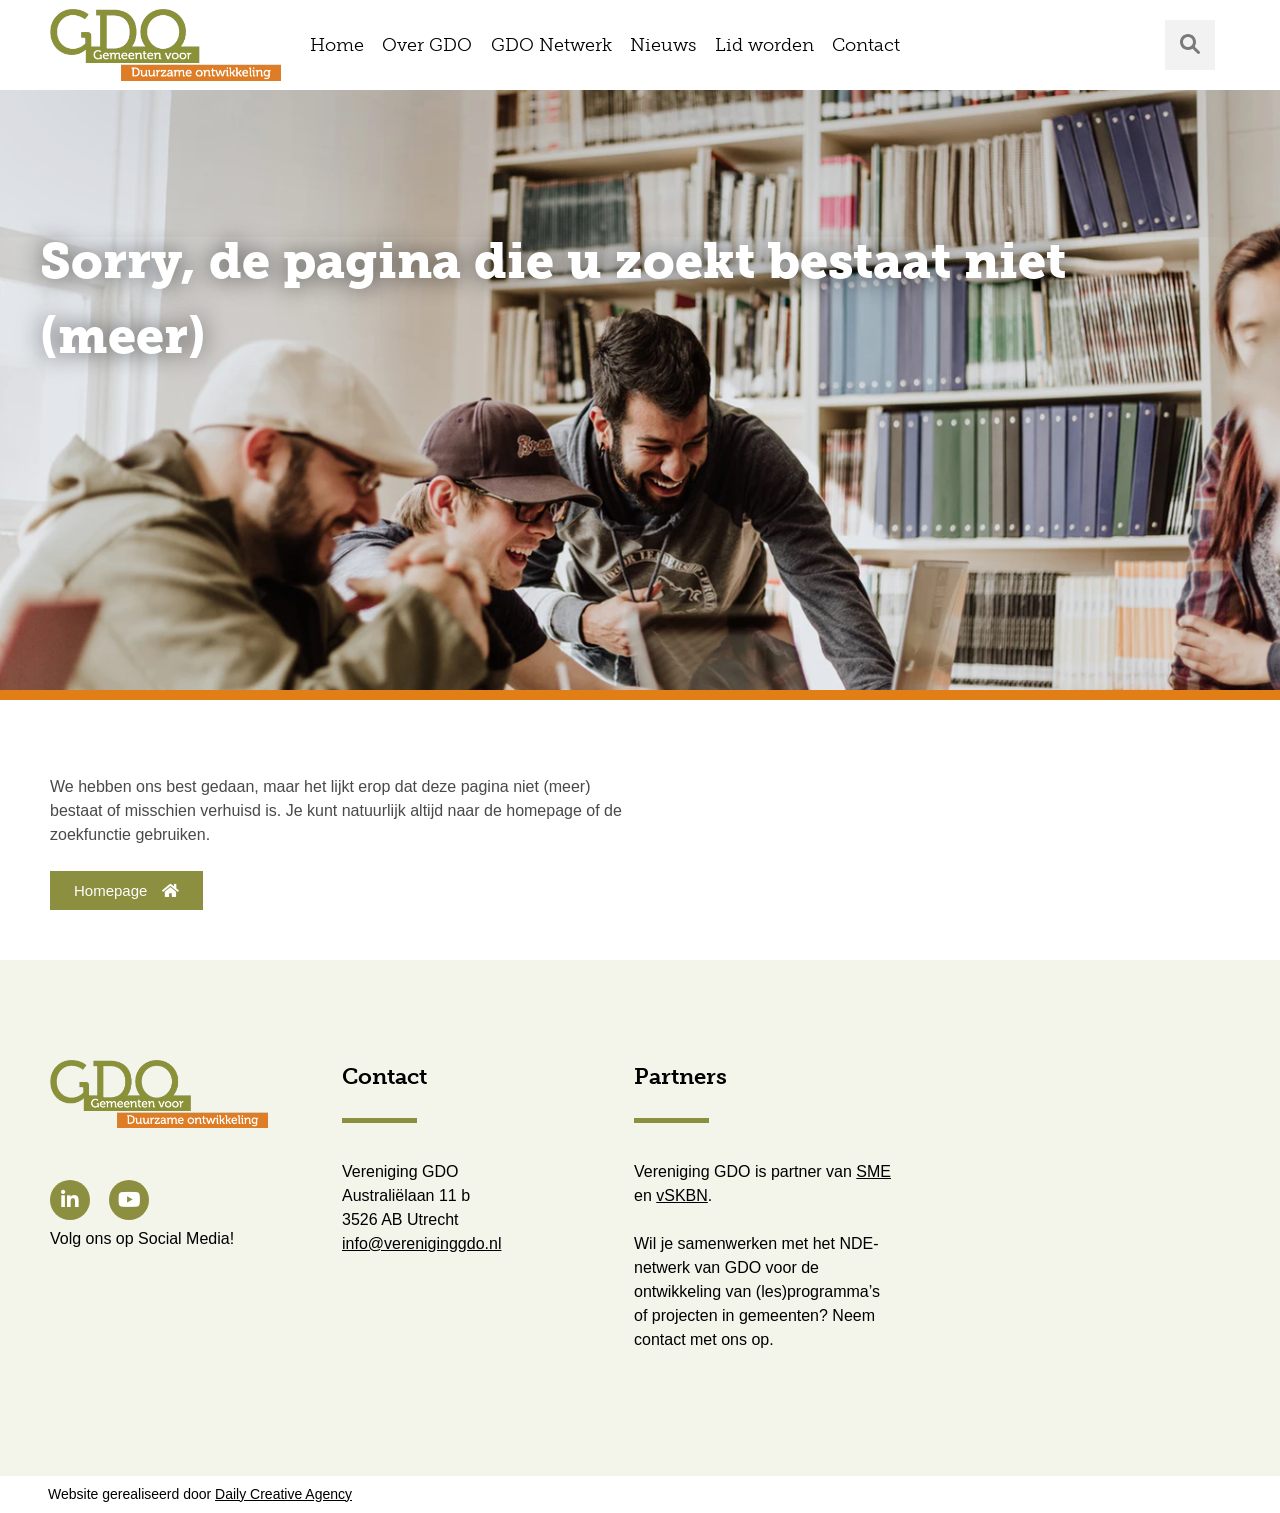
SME (873, 1171)
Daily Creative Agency (283, 1494)
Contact (866, 45)
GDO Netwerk (551, 45)
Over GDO (427, 45)
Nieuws (663, 45)
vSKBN (682, 1195)
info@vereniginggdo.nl (421, 1243)
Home (337, 45)
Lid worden (764, 45)
